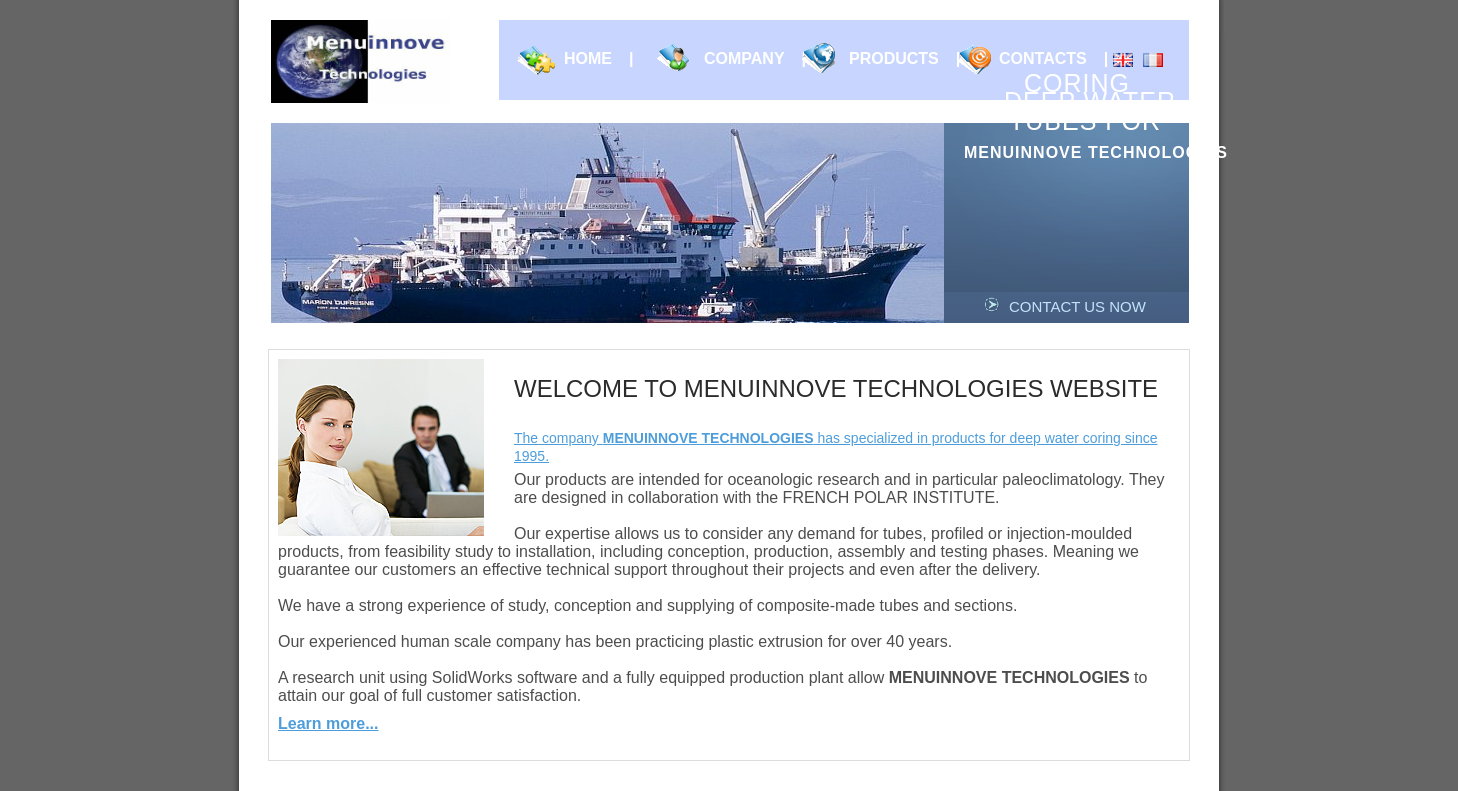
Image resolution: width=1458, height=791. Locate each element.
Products (904, 59)
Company (755, 59)
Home (598, 59)
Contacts (1053, 59)
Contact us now (1077, 306)
